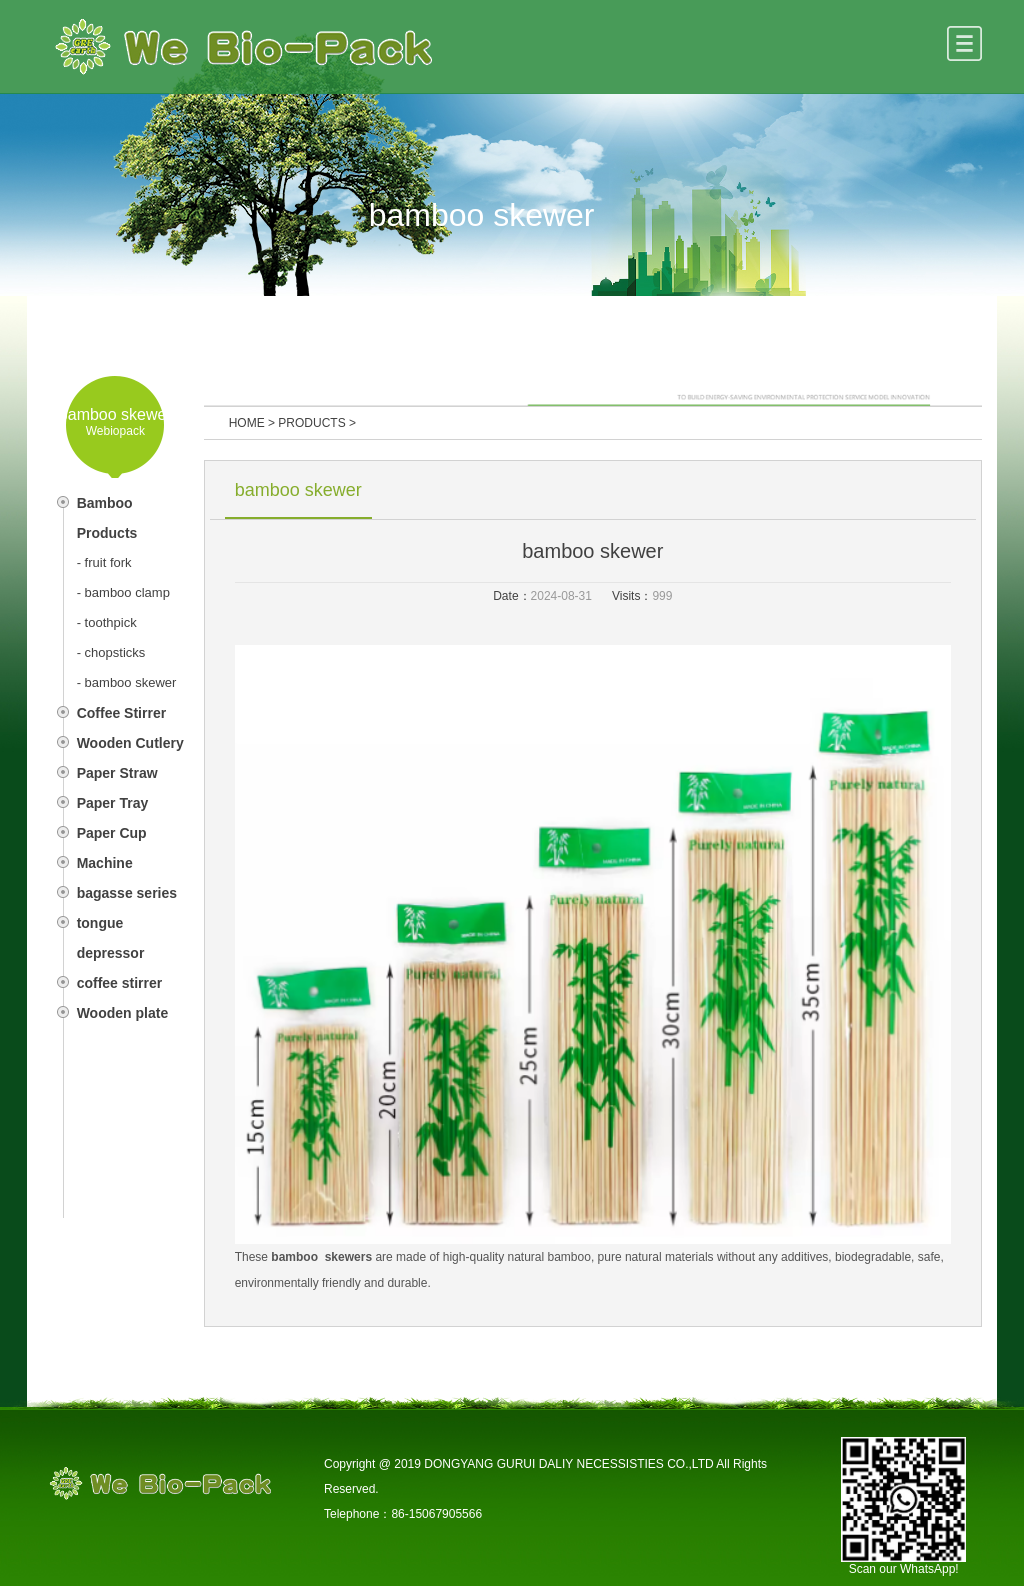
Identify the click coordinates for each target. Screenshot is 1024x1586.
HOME (247, 423)
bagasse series (127, 893)
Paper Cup (112, 833)
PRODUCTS (311, 423)
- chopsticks (111, 652)
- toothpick (107, 622)
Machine (105, 863)
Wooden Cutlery (130, 743)
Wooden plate (123, 1013)
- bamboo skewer (127, 682)
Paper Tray (113, 803)
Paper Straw (117, 773)
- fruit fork (104, 562)
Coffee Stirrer (121, 713)
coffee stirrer (120, 983)
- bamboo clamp (123, 592)
